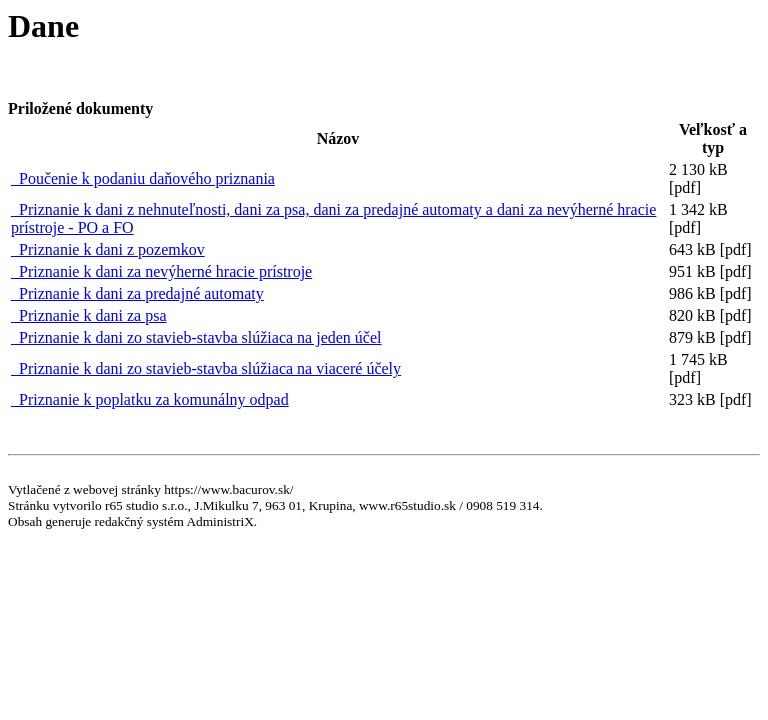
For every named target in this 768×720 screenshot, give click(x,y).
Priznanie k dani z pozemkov (108, 249)
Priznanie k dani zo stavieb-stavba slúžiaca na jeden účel (196, 337)
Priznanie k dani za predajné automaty (137, 293)
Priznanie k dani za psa (89, 315)
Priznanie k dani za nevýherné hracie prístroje (161, 271)
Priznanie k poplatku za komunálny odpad (150, 399)
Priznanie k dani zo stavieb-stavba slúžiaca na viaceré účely (206, 368)
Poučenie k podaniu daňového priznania (143, 178)
